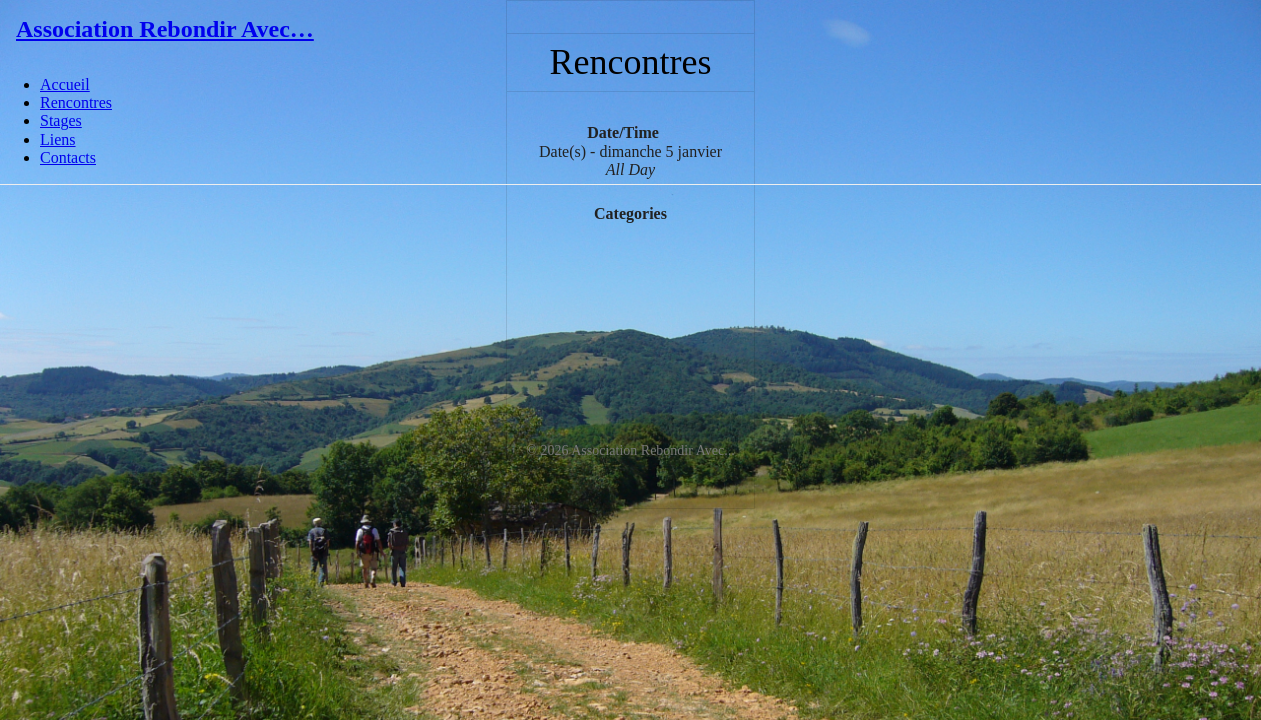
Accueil (65, 84)
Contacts (68, 157)
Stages (61, 120)
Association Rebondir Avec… (165, 29)
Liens (58, 139)
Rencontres (76, 102)
